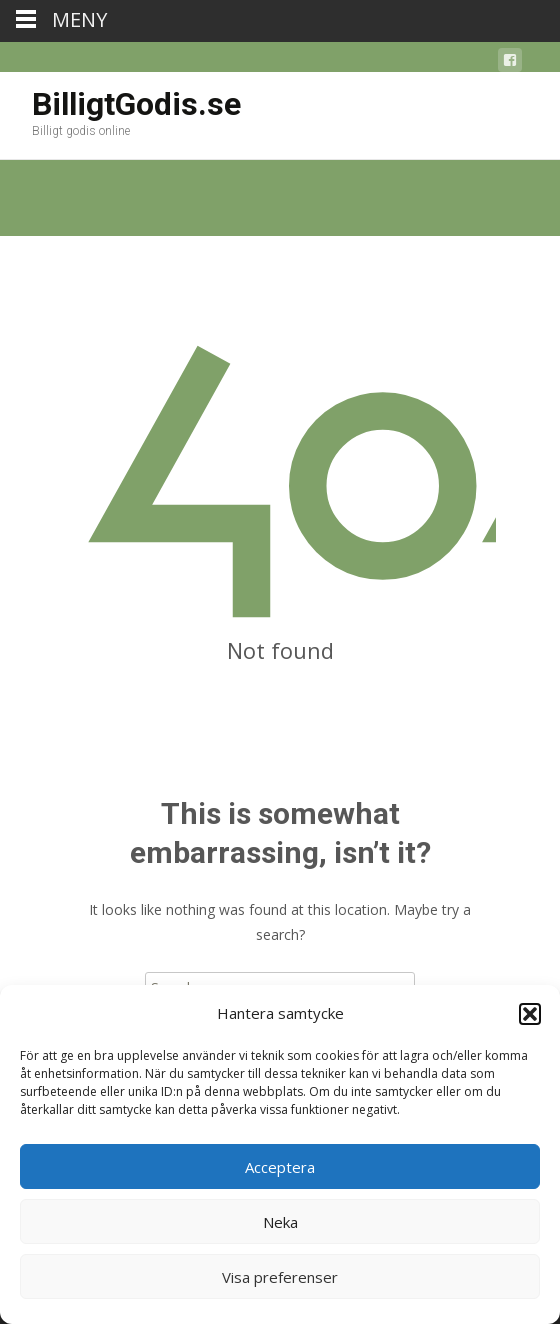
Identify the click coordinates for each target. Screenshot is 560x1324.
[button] (530, 1014)
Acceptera (280, 1167)
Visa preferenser (280, 1277)
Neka (280, 1222)
